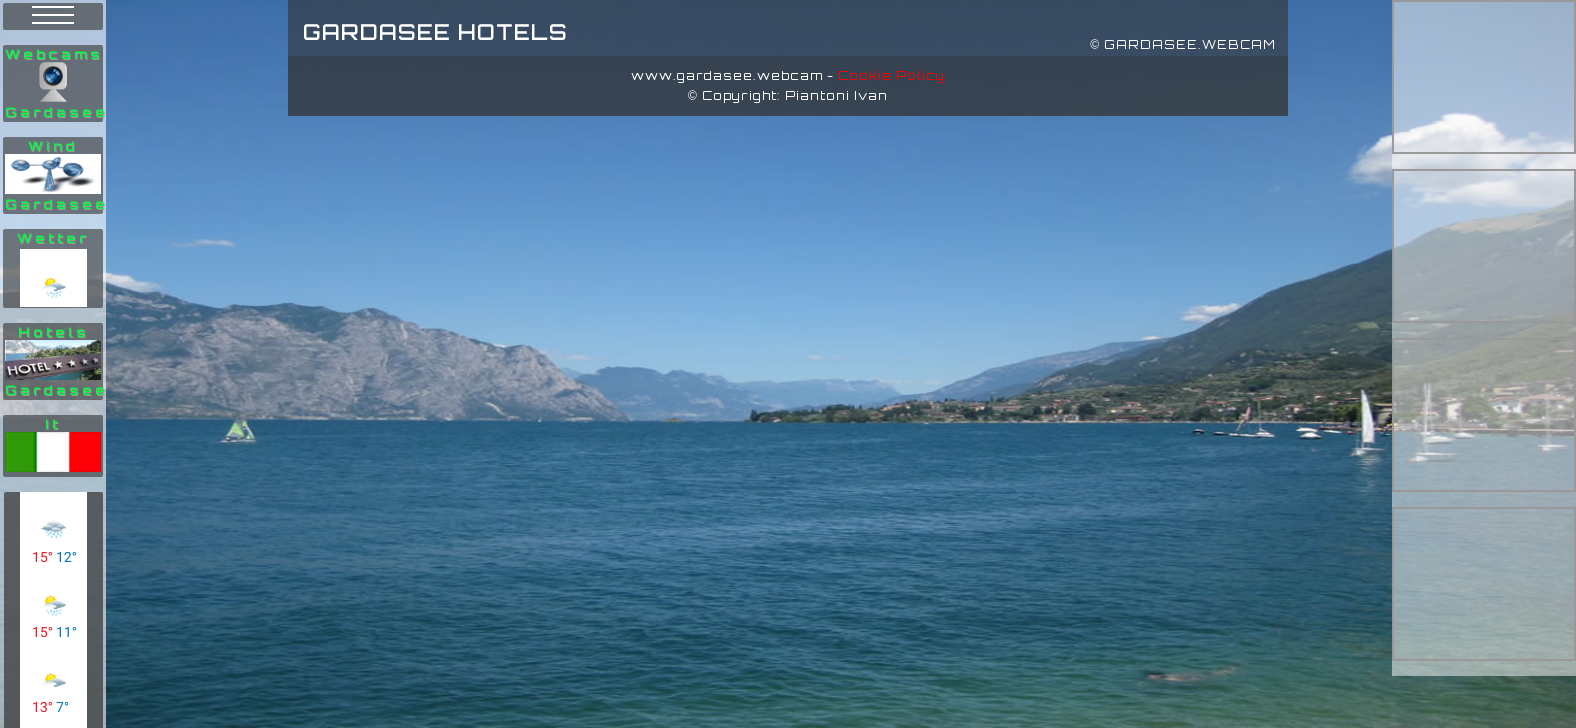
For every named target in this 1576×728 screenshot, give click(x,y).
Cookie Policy (891, 75)
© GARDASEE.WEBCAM (1183, 44)
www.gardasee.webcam (727, 75)
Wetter (53, 238)
